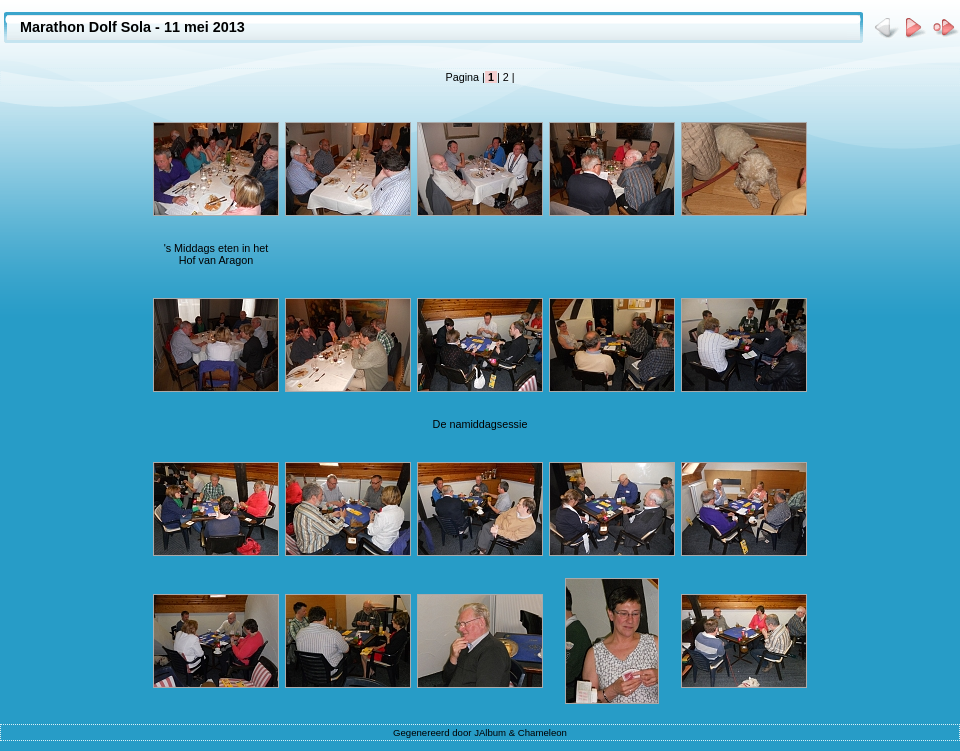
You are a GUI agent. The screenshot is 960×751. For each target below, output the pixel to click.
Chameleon (542, 732)
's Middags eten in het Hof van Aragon (216, 254)
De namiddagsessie (480, 424)
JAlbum (490, 732)
